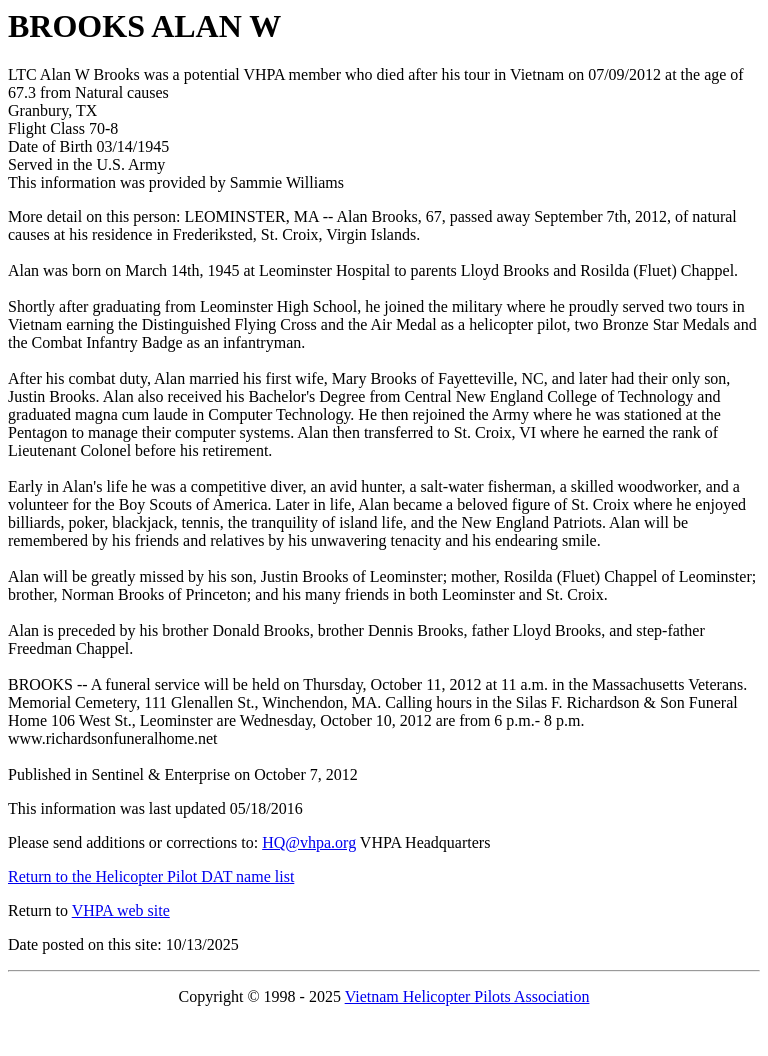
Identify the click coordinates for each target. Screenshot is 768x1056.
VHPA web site (121, 910)
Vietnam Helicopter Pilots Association (467, 996)
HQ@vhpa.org (309, 842)
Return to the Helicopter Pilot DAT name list (151, 876)
